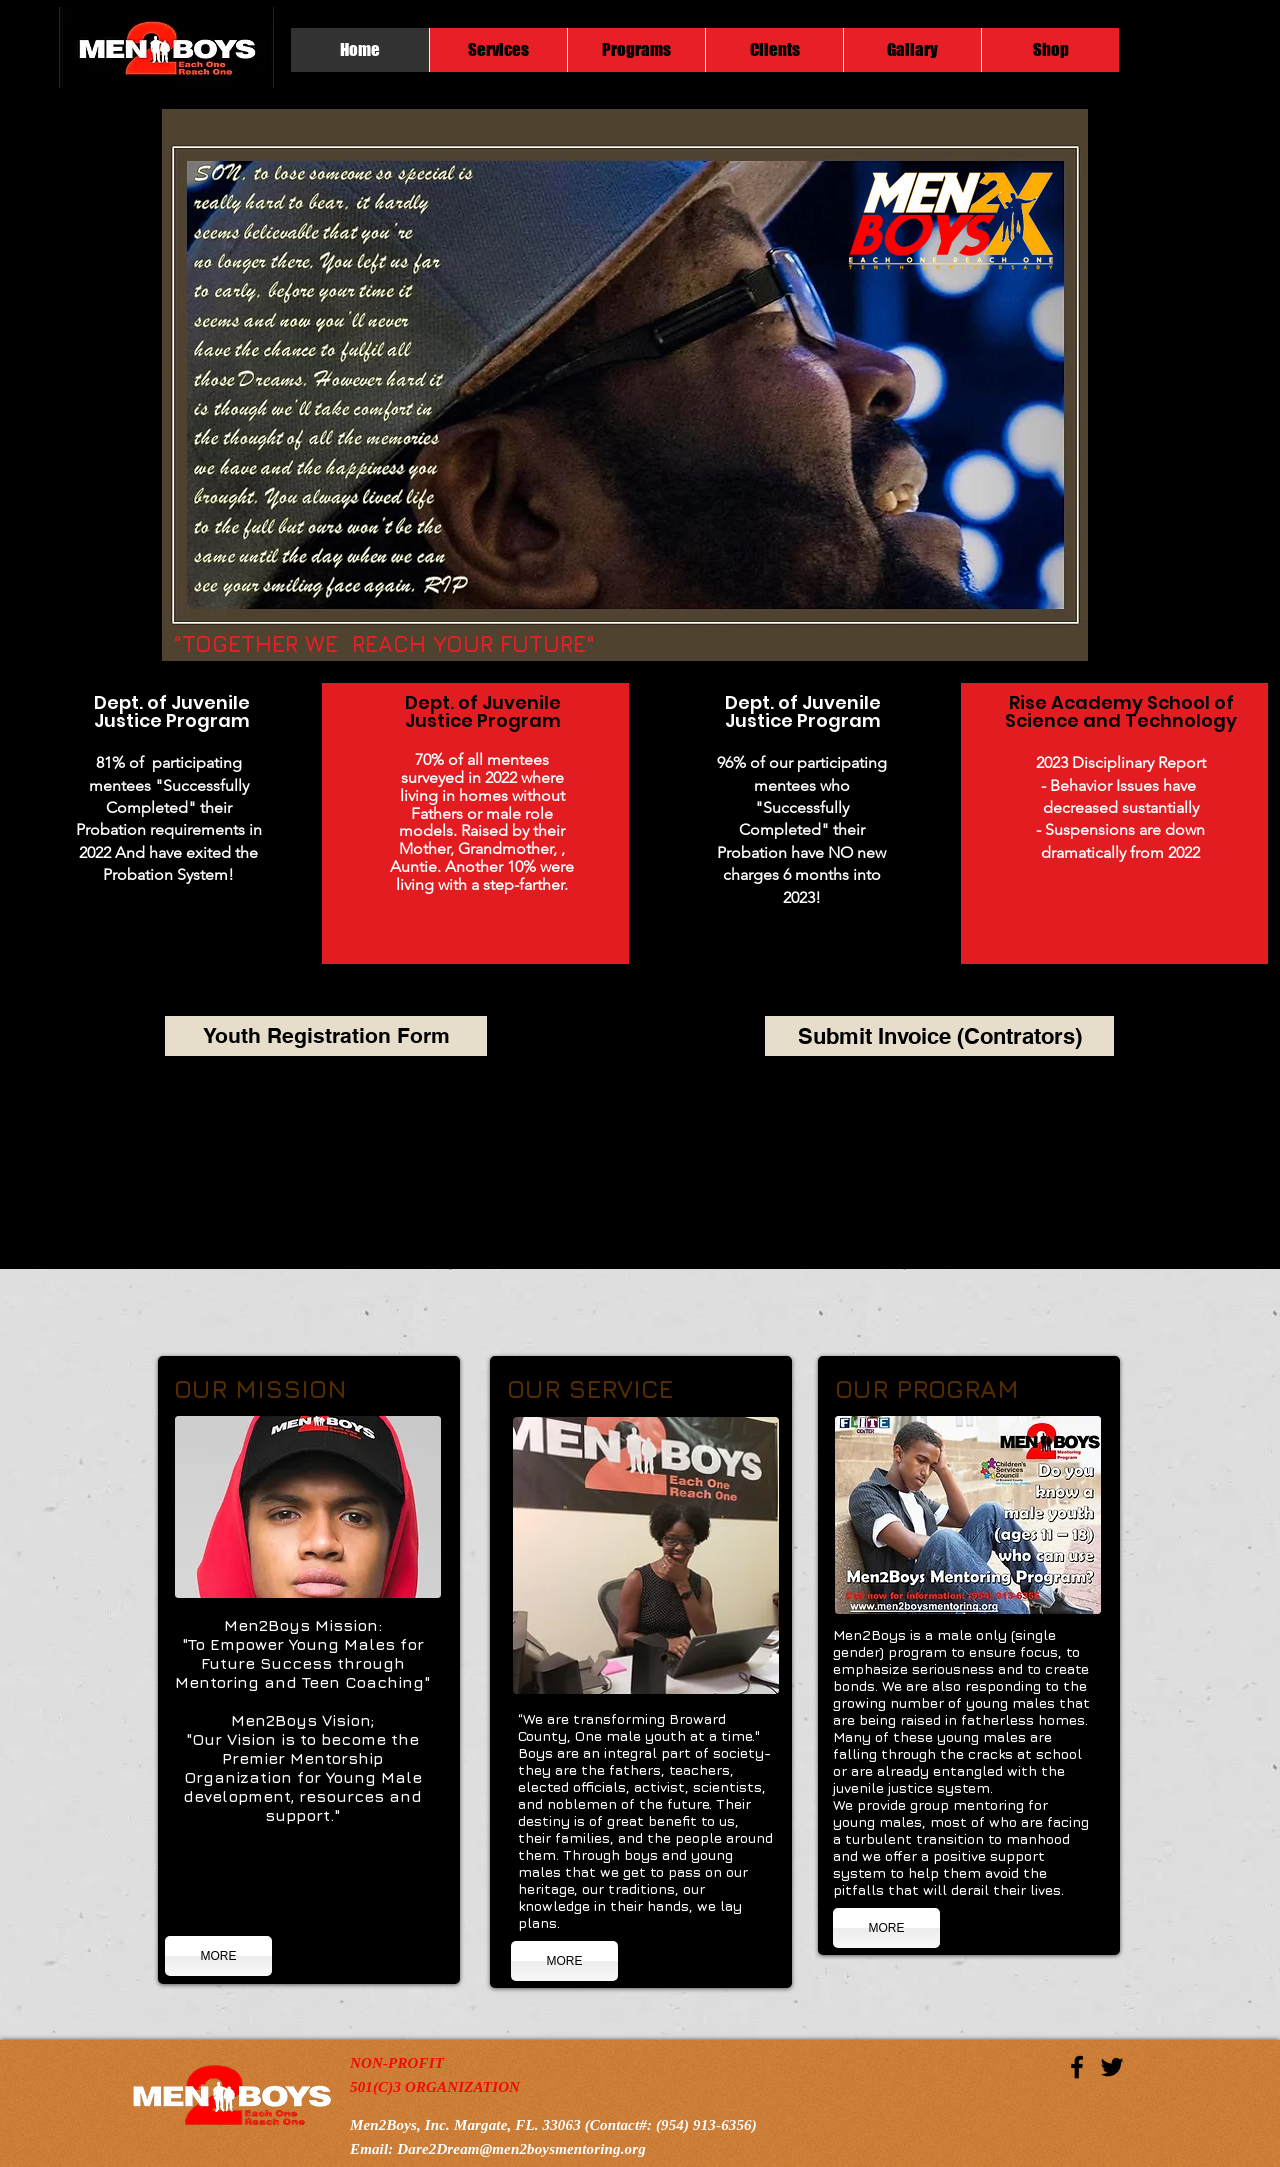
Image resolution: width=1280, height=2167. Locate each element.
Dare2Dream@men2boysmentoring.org (521, 2149)
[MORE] (218, 1956)
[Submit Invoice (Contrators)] (939, 1036)
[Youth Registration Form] (326, 1036)
